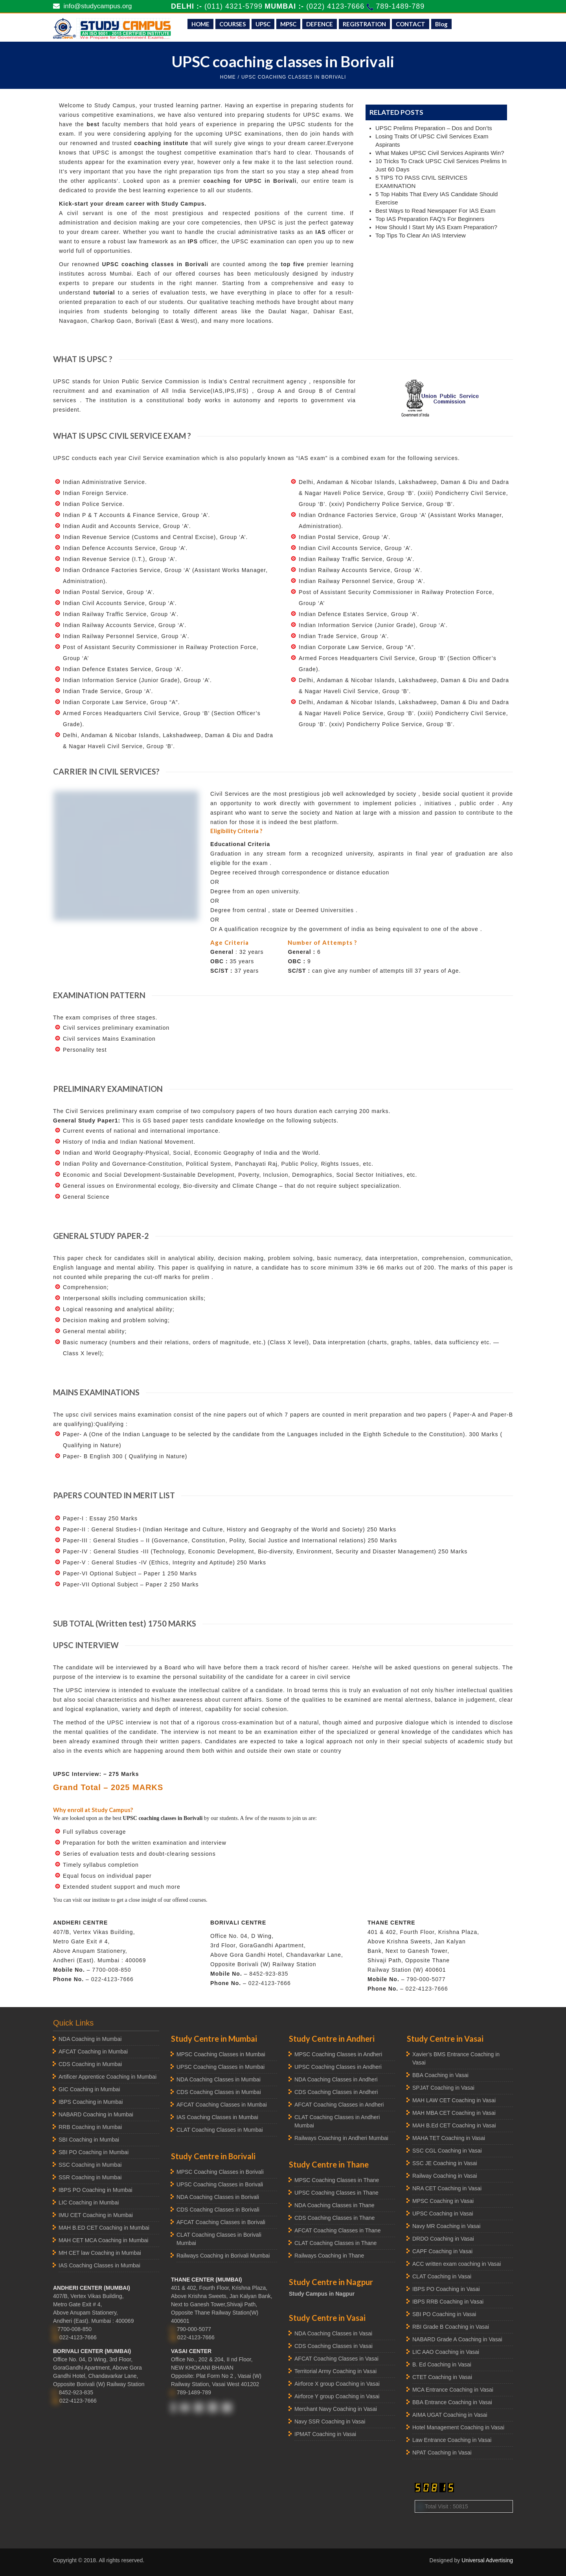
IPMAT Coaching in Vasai (325, 2434)
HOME (200, 24)
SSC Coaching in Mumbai (90, 2165)
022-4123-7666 (112, 1979)
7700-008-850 (111, 1970)
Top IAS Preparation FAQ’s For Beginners (429, 218)
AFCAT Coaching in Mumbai (93, 2051)
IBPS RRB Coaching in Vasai (447, 2301)
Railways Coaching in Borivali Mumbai (223, 2255)
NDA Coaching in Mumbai (90, 2039)
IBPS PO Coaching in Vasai (446, 2289)
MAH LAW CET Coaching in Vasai (454, 2100)
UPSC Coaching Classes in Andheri (338, 2067)
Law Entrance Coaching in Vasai (451, 2440)
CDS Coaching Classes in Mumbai (218, 2092)
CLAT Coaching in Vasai (441, 2276)
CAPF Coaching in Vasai (442, 2251)
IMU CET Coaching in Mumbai (96, 2215)
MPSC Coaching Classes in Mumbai (220, 2054)
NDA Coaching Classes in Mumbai (218, 2079)
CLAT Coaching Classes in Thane (335, 2243)
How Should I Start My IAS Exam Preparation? (436, 227)
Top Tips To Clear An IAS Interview (420, 235)
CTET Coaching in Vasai (442, 2377)
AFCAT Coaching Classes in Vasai (336, 2358)
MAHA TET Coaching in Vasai (448, 2138)
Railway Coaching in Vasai (444, 2176)
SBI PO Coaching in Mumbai (94, 2152)
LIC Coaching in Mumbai (89, 2202)
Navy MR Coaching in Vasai (446, 2226)
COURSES (232, 24)
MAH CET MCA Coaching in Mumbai (103, 2240)
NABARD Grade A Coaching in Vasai (457, 2339)
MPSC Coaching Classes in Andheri (338, 2054)
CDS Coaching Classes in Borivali (217, 2209)
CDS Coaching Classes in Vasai (333, 2346)
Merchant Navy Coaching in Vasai (335, 2409)
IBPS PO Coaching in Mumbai (95, 2190)
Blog (441, 24)
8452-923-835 (268, 1974)
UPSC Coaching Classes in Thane (336, 2193)
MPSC (288, 24)
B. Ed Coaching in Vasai (441, 2364)
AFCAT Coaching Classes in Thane (337, 2230)
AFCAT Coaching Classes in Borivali (220, 2222)
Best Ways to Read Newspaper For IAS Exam (435, 210)
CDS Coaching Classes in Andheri (336, 2092)
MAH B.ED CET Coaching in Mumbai (104, 2228)
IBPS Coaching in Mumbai (91, 2102)
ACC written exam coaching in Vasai (456, 2264)
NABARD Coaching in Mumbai (96, 2114)
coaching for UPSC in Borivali (249, 181)
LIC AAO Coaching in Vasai (445, 2352)
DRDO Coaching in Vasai (443, 2239)
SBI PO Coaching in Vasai (444, 2314)
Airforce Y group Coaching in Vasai (336, 2396)
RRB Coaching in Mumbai (90, 2127)
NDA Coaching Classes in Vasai (333, 2333)
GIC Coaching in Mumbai (89, 2089)
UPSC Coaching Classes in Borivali (219, 2184)
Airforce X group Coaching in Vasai (337, 2384)
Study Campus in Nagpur (322, 2294)
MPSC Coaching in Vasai (443, 2201)
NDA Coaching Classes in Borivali (217, 2197)
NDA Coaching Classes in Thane (334, 2205)
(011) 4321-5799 (233, 6)
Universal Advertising (487, 2560)
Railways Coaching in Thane (329, 2255)
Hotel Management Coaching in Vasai (458, 2427)
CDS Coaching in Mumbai (90, 2064)
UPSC (262, 24)
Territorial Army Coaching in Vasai (335, 2371)
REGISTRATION (364, 24)
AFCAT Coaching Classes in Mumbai (221, 2104)
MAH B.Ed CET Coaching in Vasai (454, 2125)
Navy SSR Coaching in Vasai (329, 2421)
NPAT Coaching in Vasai (442, 2452)
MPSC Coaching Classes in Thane (336, 2180)
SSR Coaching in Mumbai (90, 2177)
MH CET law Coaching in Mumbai (100, 2253)
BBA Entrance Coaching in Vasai (452, 2402)
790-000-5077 (425, 1979)
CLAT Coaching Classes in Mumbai (219, 2130)
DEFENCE (319, 24)
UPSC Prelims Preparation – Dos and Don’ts (433, 128)
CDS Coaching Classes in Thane (334, 2218)
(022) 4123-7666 (336, 6)
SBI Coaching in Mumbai (89, 2139)
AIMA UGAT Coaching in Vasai (449, 2415)
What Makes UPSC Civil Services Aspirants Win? (439, 152)
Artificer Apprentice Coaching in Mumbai (107, 2077)
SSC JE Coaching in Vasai (444, 2163)
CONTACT (410, 24)
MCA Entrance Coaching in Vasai (452, 2389)
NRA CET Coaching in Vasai (446, 2188)
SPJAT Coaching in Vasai (443, 2088)
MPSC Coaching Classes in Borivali (220, 2172)
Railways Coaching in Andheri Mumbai (341, 2138)
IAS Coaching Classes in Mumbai (99, 2265)
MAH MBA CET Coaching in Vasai (454, 2113)
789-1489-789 (400, 6)
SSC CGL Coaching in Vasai (447, 2150)
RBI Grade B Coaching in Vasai (450, 2327)
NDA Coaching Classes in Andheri (336, 2079)
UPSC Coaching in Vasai (442, 2213)
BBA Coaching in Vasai (440, 2075)
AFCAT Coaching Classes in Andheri (339, 2104)
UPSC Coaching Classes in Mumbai (220, 2067)
